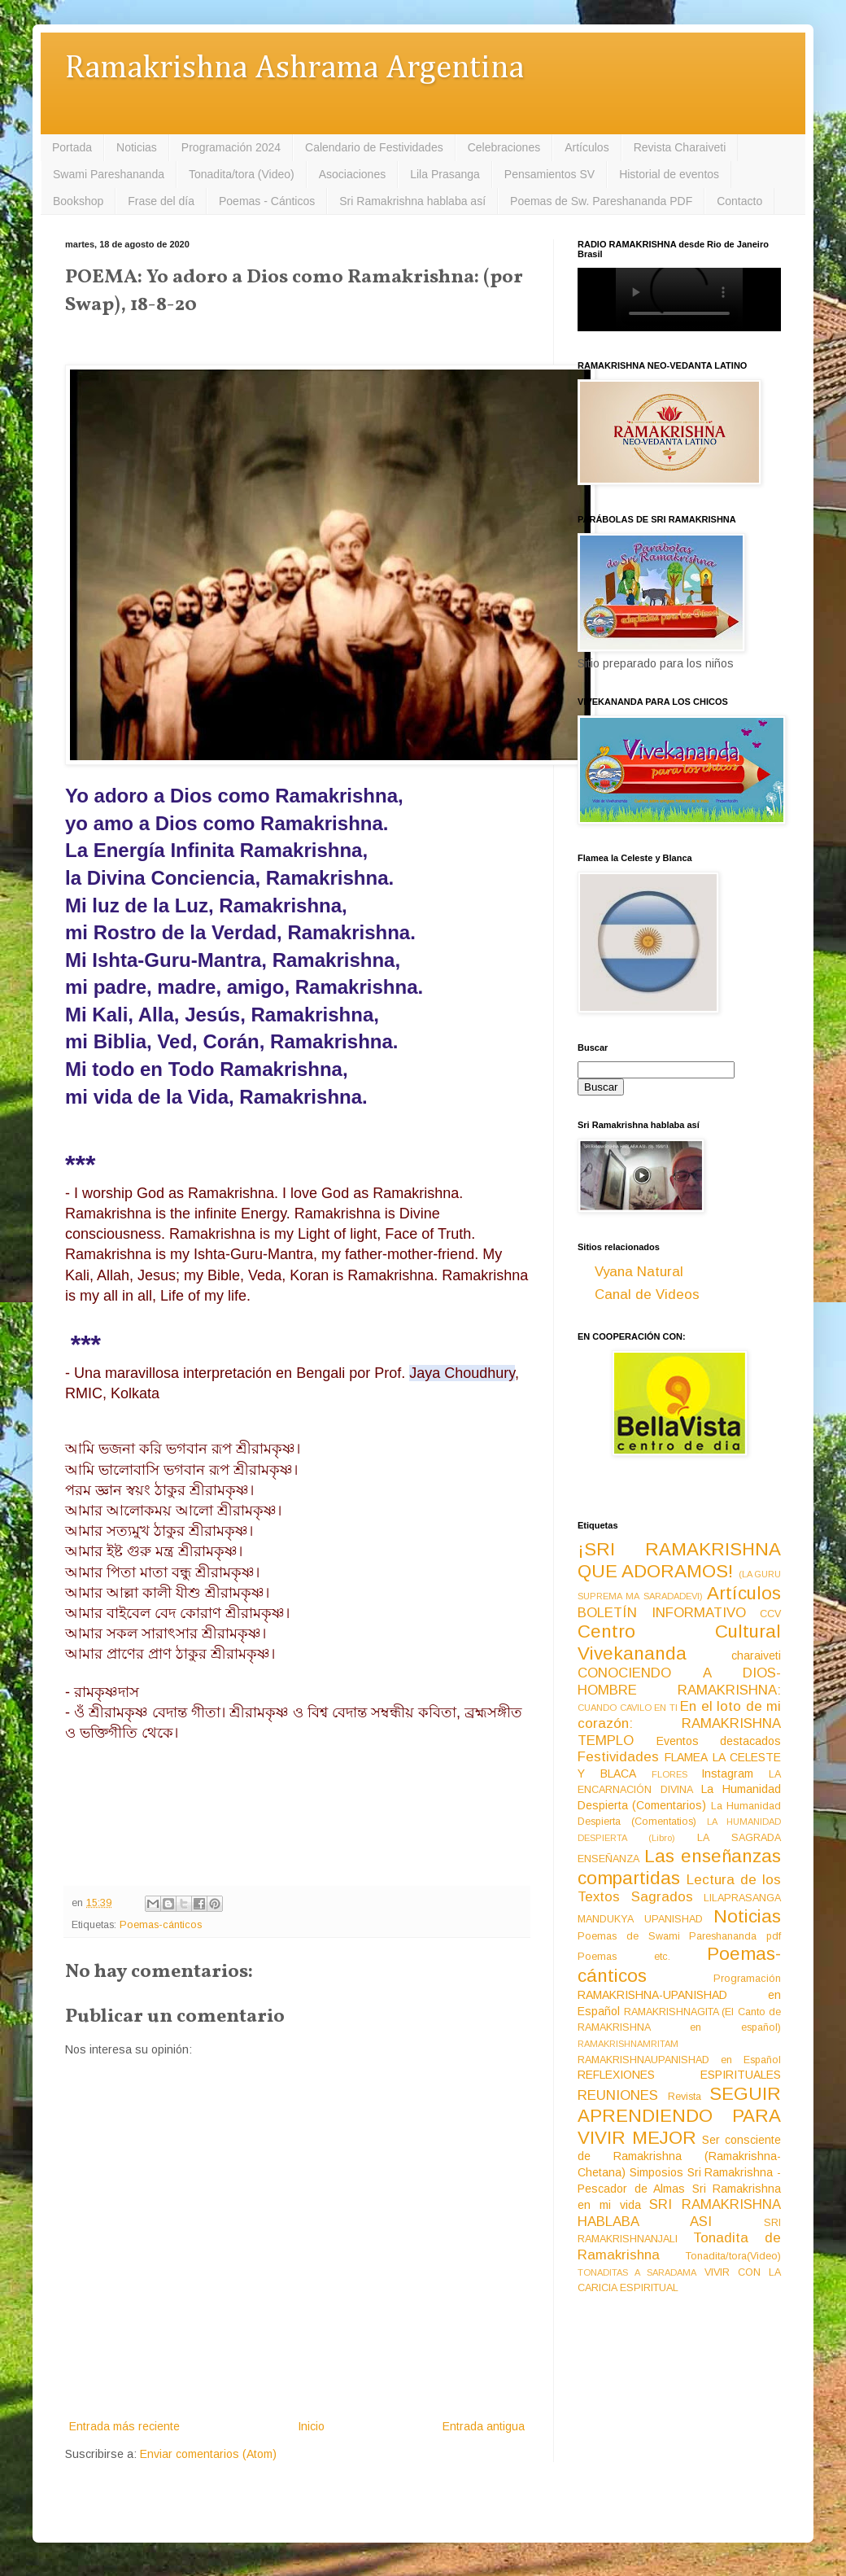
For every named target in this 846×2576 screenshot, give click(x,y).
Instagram (727, 1773)
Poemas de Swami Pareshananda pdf (679, 1936)
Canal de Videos (647, 1294)
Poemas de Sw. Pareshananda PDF (601, 201)
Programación (747, 1978)
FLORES (669, 1774)
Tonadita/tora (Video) (241, 174)
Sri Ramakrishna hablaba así (412, 201)
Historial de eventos (669, 174)
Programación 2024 (231, 147)
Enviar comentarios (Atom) (208, 2453)
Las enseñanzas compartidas (679, 1867)
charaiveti (756, 1655)
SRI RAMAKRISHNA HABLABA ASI (679, 2213)
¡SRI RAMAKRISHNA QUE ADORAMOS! (679, 1560)
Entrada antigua (484, 2426)
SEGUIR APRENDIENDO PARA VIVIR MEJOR (679, 2116)
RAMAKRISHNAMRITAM (628, 2044)
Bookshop (78, 201)
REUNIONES (618, 2095)
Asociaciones (352, 174)
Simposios (656, 2172)
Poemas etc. (624, 1956)
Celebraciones (504, 147)
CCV (770, 1614)
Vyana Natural (639, 1271)
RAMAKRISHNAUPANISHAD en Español (679, 2060)
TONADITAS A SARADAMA (637, 2272)
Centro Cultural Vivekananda (679, 1642)
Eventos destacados (719, 1740)
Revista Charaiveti (680, 147)
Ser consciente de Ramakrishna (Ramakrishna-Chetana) (679, 2156)
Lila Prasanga (445, 174)
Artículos (586, 147)
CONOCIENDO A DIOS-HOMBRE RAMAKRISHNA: (679, 1681)
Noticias (136, 147)
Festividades (618, 1757)
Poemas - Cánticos (267, 201)
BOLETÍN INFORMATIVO (662, 1612)
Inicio (311, 2426)
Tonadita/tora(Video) (733, 2256)
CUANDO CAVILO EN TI (628, 1707)
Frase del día (161, 201)
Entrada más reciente (124, 2426)
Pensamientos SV (549, 174)
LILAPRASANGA (742, 1898)
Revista (684, 2096)
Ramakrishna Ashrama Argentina (294, 69)
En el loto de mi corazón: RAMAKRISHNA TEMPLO (679, 1723)
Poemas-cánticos (161, 1925)
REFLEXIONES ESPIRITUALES (679, 2074)
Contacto (739, 201)
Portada (72, 147)
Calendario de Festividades (374, 147)
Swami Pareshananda (108, 174)
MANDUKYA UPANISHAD (640, 1919)
